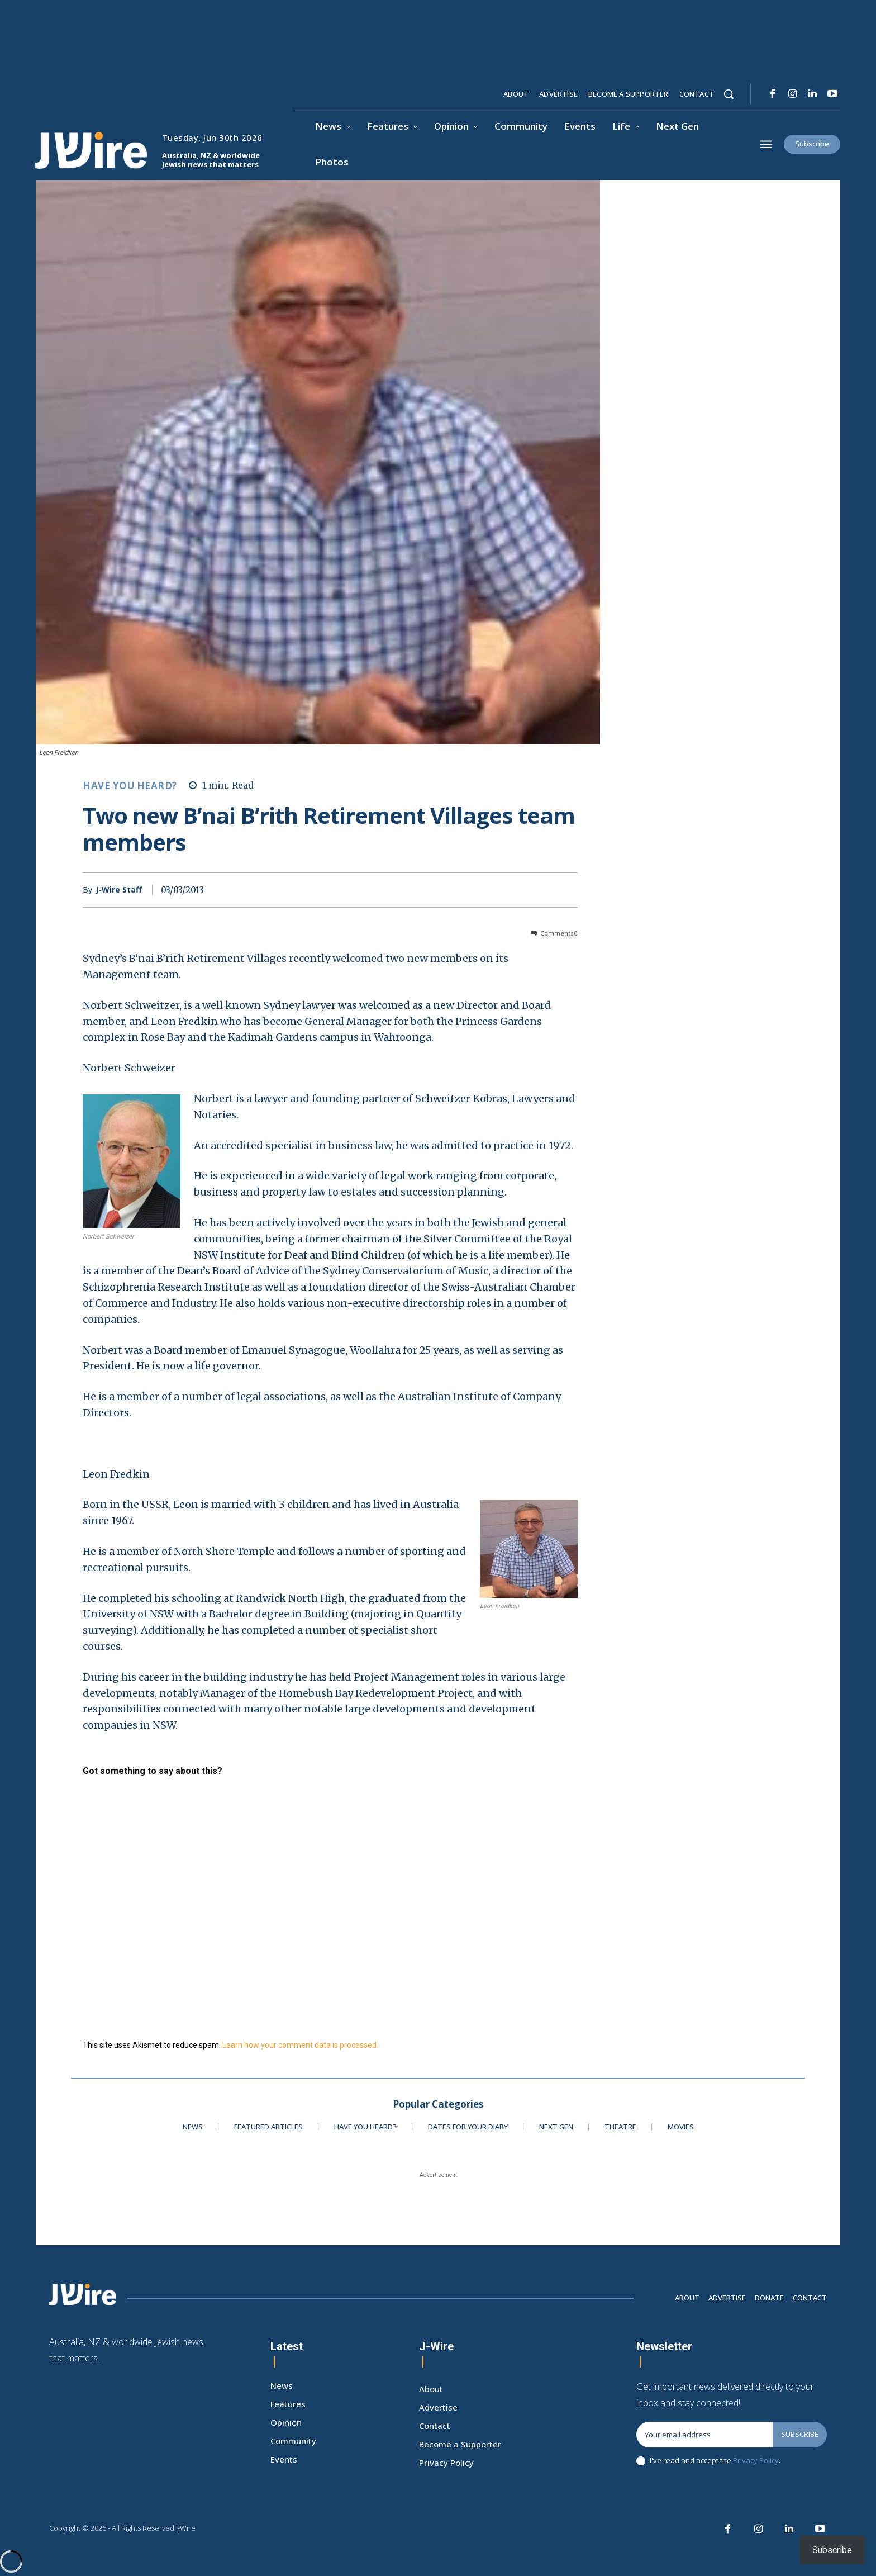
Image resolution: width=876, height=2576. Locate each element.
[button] (728, 93)
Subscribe (799, 2434)
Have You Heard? (130, 785)
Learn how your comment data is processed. (300, 2045)
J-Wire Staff (119, 890)
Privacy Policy (756, 2460)
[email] (704, 2434)
